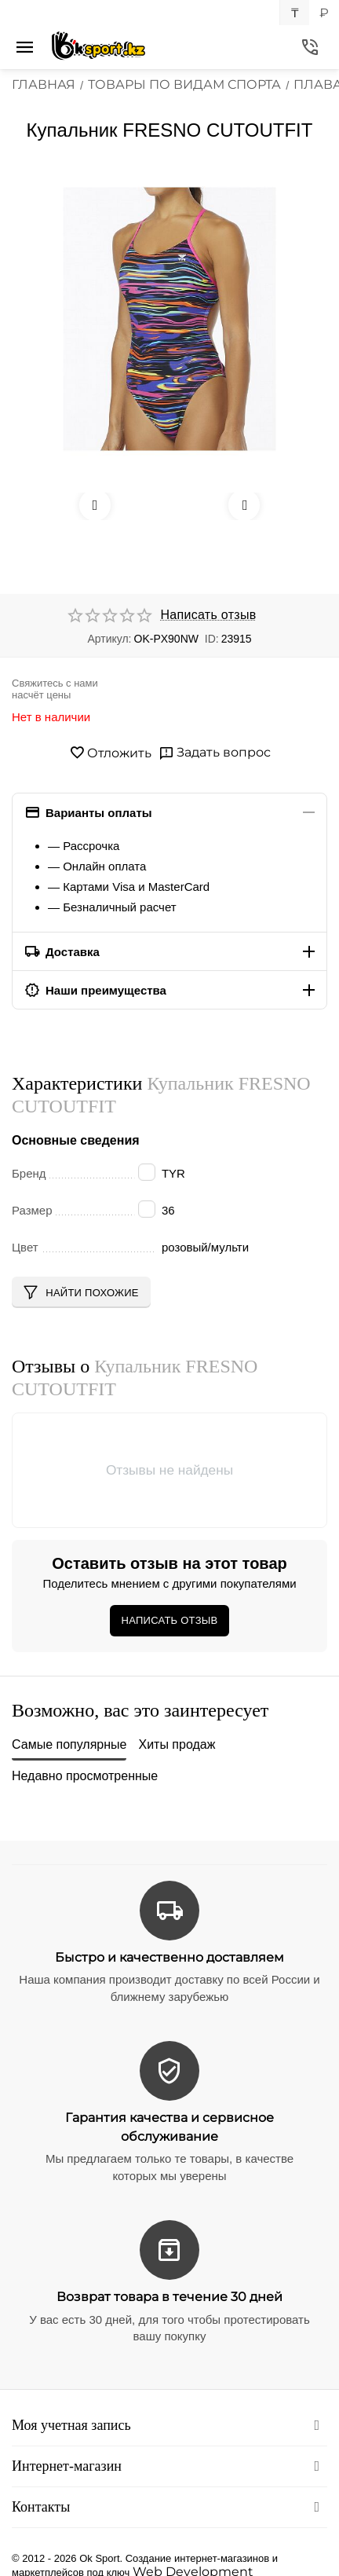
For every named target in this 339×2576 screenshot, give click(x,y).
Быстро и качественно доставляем (169, 1957)
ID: (212, 638)
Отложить (110, 752)
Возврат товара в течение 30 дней (169, 2296)
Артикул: (109, 638)
